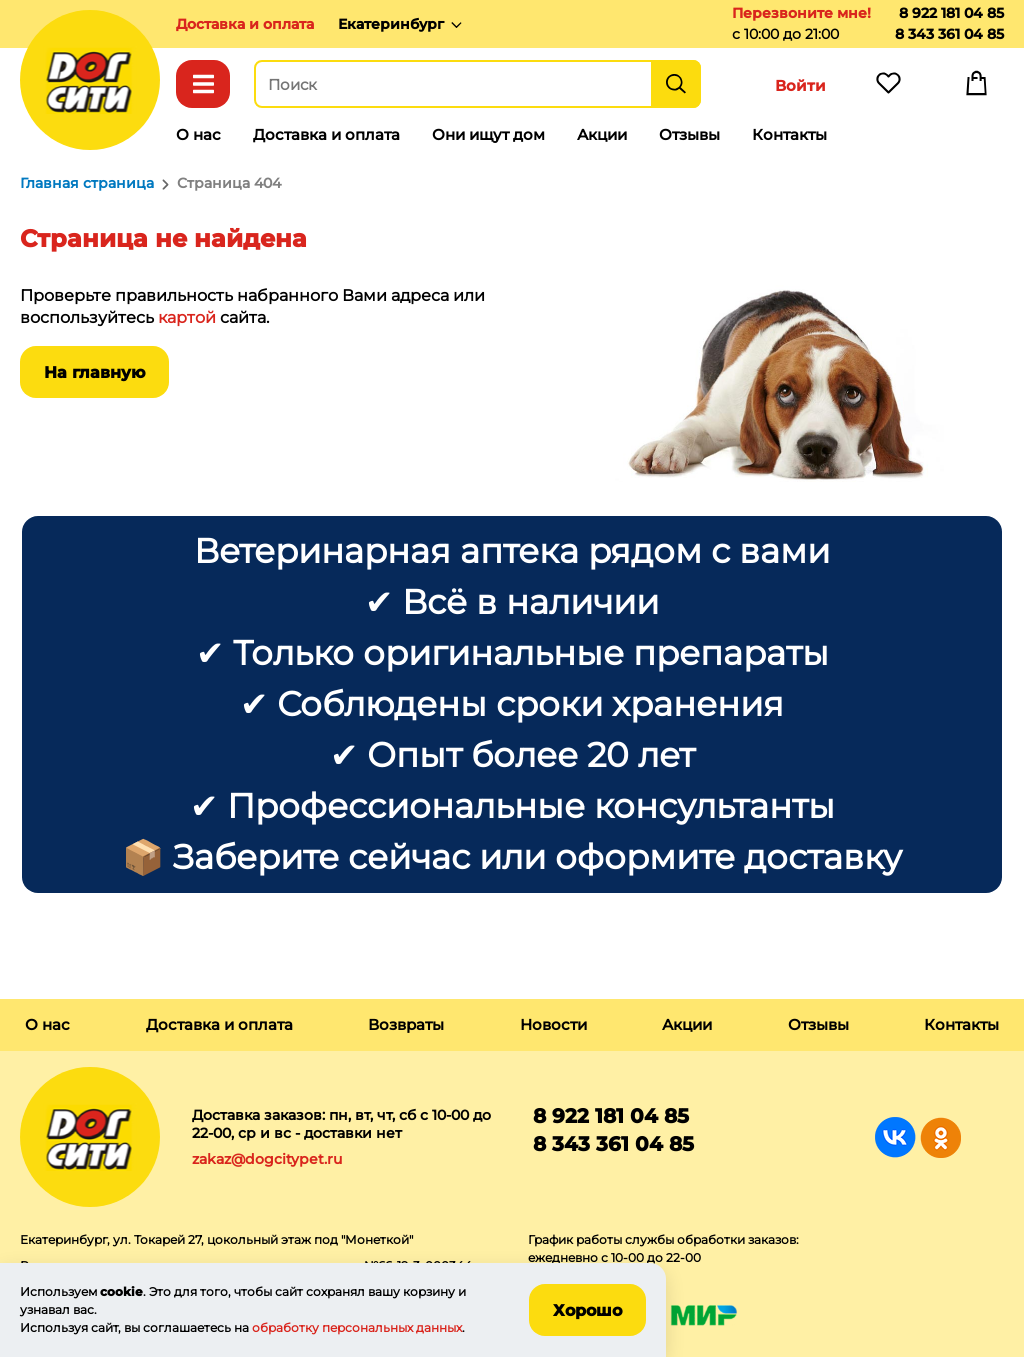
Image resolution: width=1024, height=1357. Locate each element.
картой (187, 317)
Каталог (203, 84)
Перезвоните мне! (801, 13)
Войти (800, 85)
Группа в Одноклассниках (940, 1137)
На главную (94, 372)
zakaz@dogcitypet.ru (267, 1159)
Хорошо (587, 1310)
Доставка (245, 24)
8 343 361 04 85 (949, 34)
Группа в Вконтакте (895, 1137)
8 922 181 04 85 (951, 13)
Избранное (888, 88)
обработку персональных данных (357, 1327)
